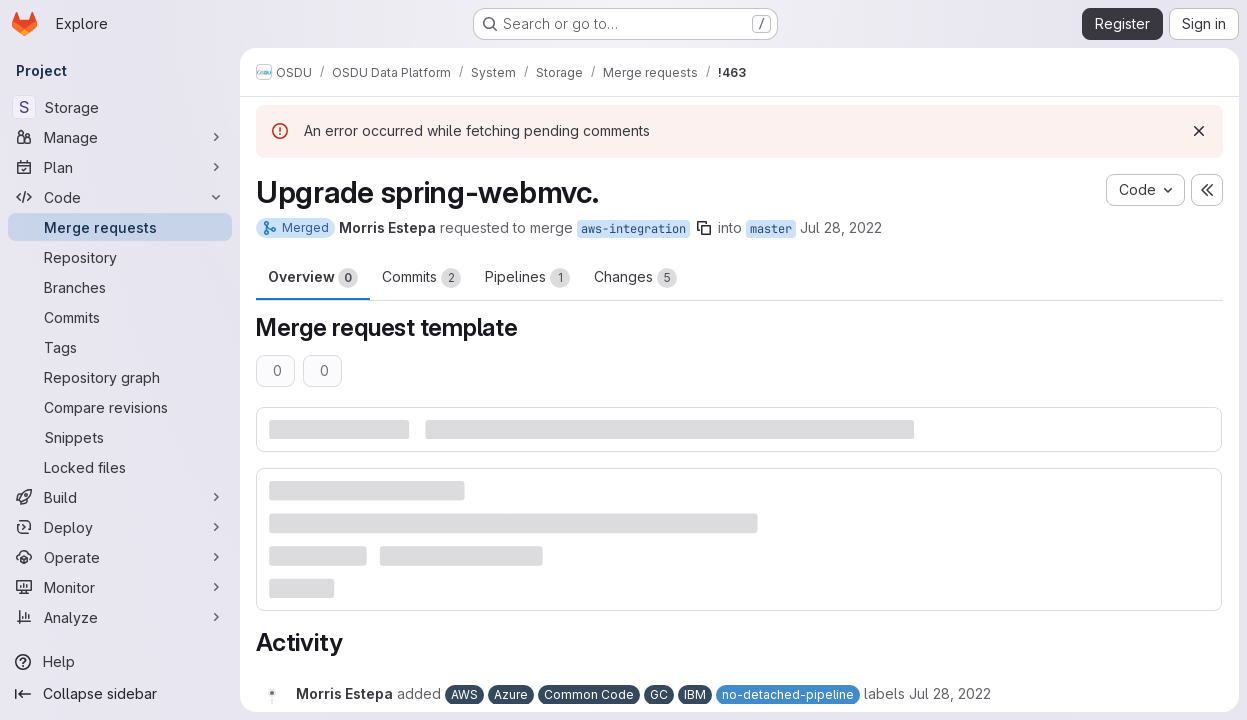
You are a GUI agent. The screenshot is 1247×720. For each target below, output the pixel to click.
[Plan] (120, 167)
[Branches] (120, 287)
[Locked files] (120, 467)
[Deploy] (120, 527)
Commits (421, 278)
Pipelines (527, 278)
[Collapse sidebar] (120, 694)
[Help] (120, 662)
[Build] (120, 497)
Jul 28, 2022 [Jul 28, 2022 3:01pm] (841, 227)
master (771, 229)
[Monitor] (120, 587)
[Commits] (120, 317)
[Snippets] (120, 437)
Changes (635, 278)
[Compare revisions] (120, 407)
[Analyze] (120, 617)
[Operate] (120, 557)
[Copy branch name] (704, 228)
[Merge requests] (120, 227)
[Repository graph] (120, 377)
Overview (313, 278)
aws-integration (633, 229)
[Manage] (120, 137)
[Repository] (120, 257)
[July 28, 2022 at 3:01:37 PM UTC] (950, 693)
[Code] (120, 197)
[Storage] (120, 107)
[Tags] (120, 347)
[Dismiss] (1199, 131)
